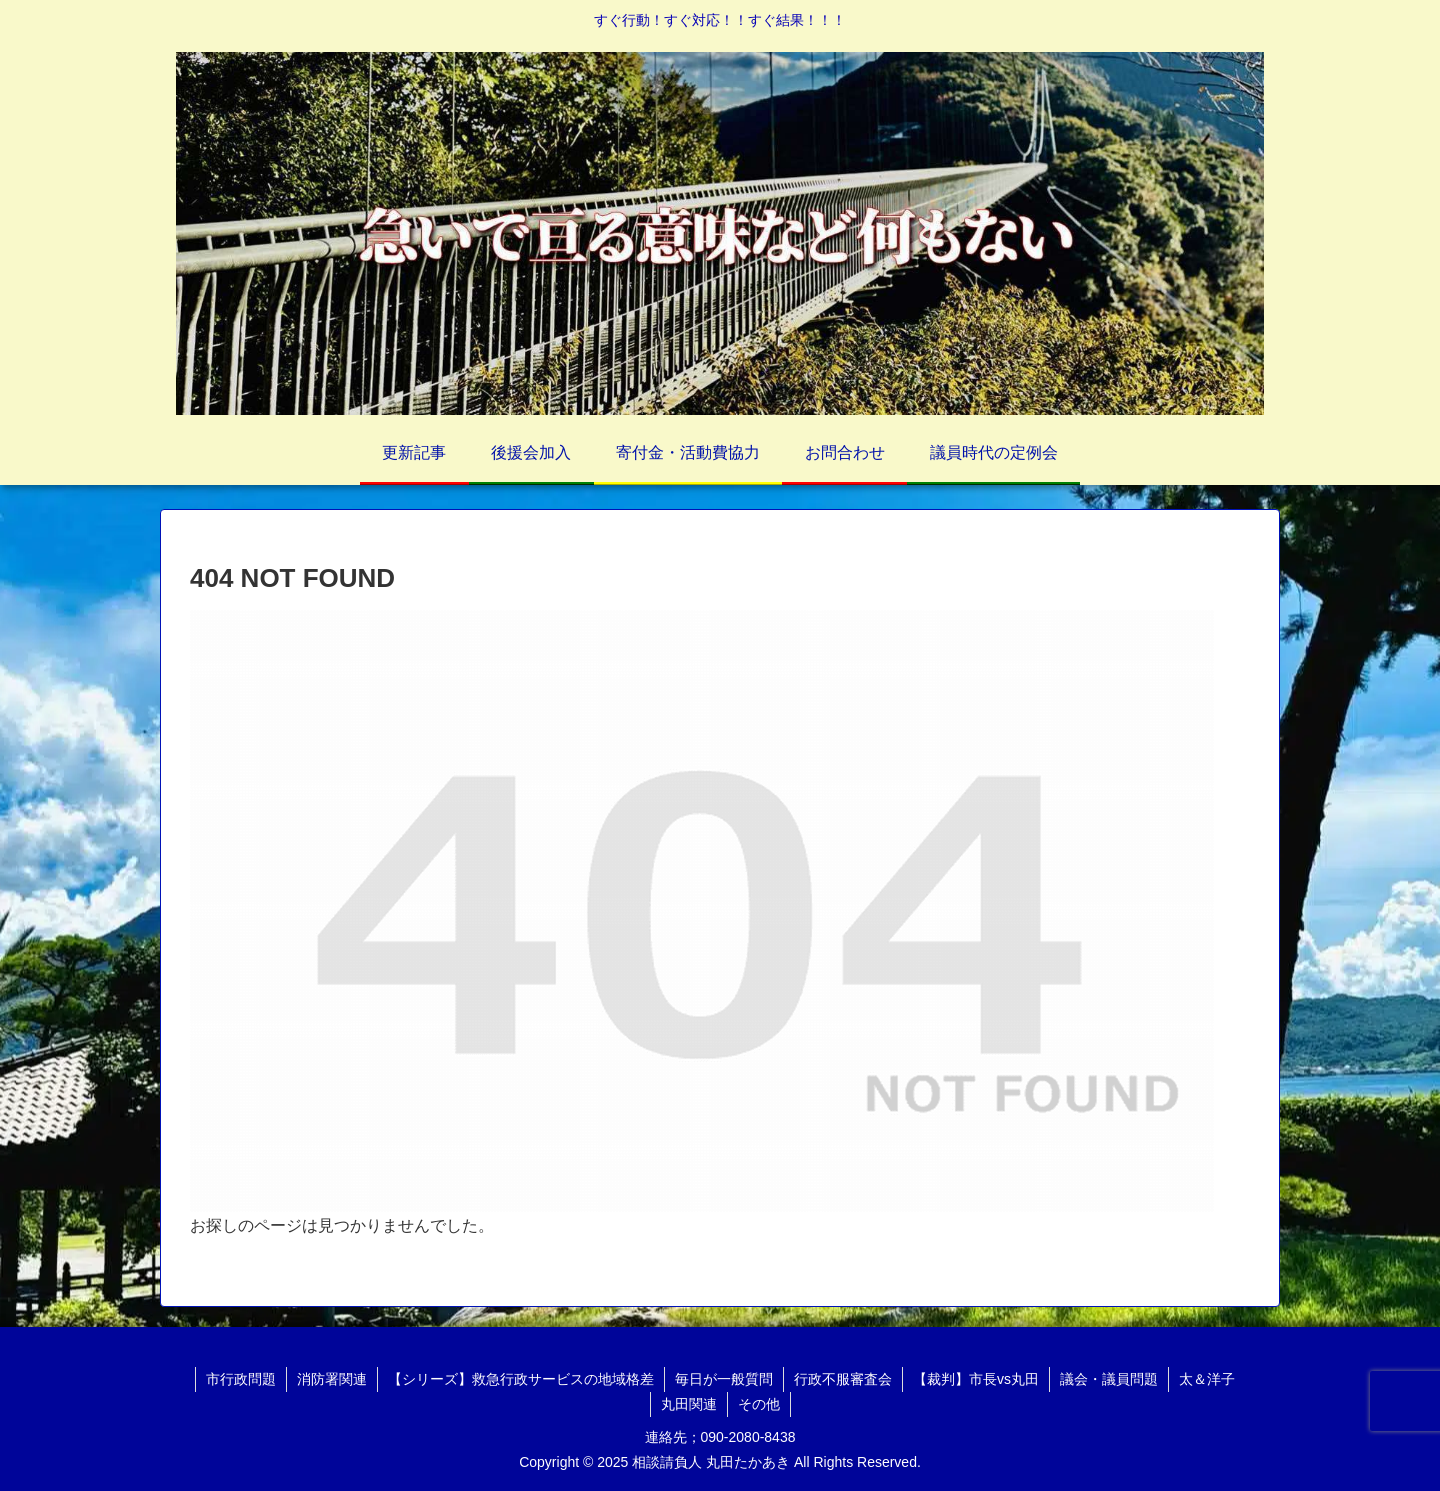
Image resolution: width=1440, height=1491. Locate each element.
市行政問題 (241, 1379)
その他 (759, 1404)
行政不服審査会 (843, 1379)
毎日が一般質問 (724, 1379)
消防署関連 (332, 1379)
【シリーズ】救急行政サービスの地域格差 (521, 1379)
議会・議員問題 (1109, 1379)
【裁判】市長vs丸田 (976, 1379)
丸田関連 (689, 1404)
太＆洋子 (1207, 1379)
